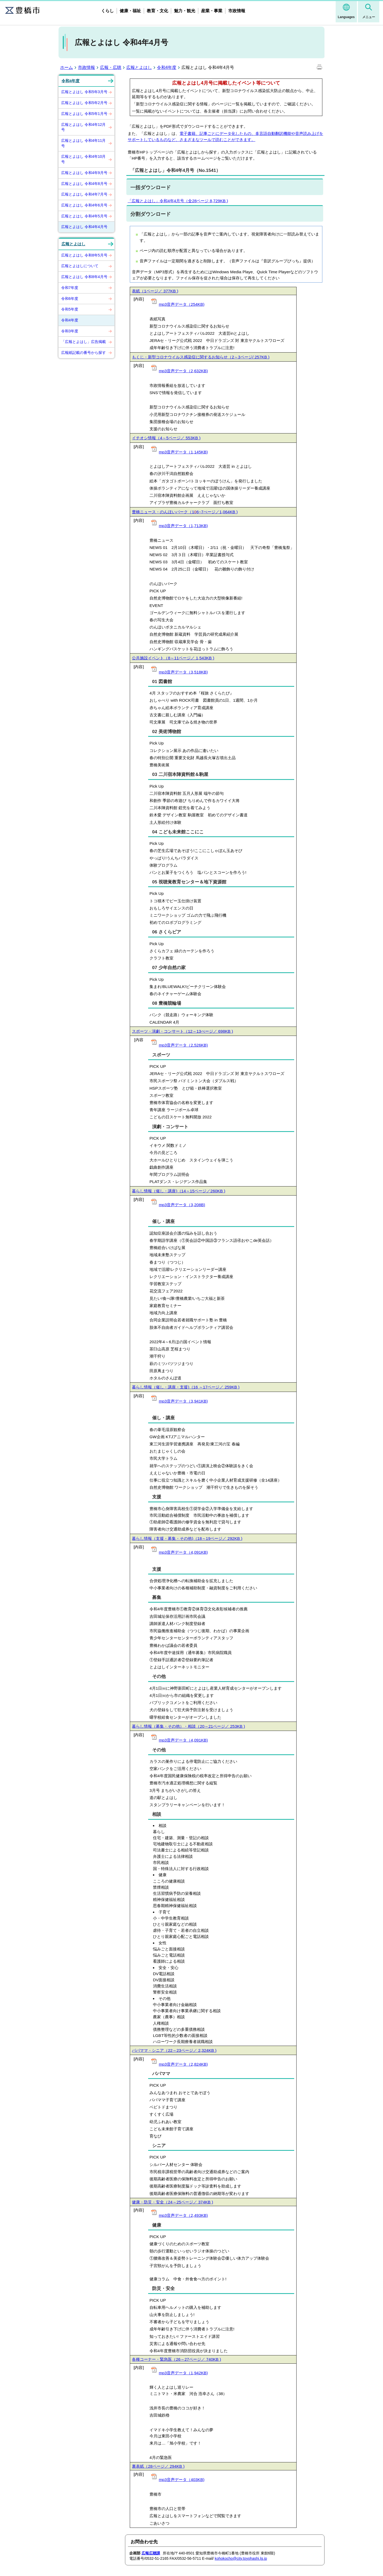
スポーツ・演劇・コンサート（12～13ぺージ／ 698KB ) (182, 1031)
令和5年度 (69, 309)
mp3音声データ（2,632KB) (183, 371)
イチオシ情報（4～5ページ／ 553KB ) (166, 438)
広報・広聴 (110, 67)
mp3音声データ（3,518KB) (183, 672)
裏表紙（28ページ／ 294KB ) (158, 2466)
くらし (107, 11)
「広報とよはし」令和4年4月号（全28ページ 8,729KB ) (178, 201)
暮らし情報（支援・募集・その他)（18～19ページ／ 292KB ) (187, 1538)
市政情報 (236, 11)
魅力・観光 (184, 11)
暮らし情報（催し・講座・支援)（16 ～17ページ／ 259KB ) (185, 1387)
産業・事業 (211, 11)
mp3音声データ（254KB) (182, 304)
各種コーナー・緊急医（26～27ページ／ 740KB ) (176, 2359)
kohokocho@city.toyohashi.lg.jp (241, 2558)
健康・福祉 (130, 11)
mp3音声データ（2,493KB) (183, 2215)
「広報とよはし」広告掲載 (83, 342)
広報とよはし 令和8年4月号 (84, 277)
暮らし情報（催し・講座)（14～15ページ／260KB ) (178, 1191)
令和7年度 (69, 288)
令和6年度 (69, 298)
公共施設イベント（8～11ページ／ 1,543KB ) (173, 658)
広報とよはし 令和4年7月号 (84, 194)
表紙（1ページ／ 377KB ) (155, 291)
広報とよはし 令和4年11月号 (83, 143)
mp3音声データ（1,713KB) (183, 525)
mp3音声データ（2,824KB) (183, 2064)
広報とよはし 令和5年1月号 (84, 113)
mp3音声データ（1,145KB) (183, 452)
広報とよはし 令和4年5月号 (84, 216)
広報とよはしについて (79, 266)
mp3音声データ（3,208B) (182, 1204)
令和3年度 (69, 331)
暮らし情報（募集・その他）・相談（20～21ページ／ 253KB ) (188, 1726)
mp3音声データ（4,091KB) (183, 1552)
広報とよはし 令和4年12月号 (83, 127)
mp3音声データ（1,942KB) (183, 2373)
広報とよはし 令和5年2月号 (84, 103)
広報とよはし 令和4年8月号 (84, 183)
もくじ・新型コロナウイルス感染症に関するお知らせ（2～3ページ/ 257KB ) (200, 357)
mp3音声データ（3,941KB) (183, 1401)
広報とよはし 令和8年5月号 (84, 255)
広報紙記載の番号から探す (83, 352)
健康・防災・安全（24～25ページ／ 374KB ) (172, 2202)
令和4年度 (166, 67)
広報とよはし (139, 67)
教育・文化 (157, 11)
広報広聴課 (150, 2553)
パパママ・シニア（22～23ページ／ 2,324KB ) (174, 2050)
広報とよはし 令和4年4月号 (84, 227)
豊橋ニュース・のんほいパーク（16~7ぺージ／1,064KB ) (185, 512)
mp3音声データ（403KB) (182, 2479)
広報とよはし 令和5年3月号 (84, 92)
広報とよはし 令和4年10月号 (83, 159)
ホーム (66, 67)
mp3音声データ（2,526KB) (183, 1045)
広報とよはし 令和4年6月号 (84, 205)
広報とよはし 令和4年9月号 (84, 173)
